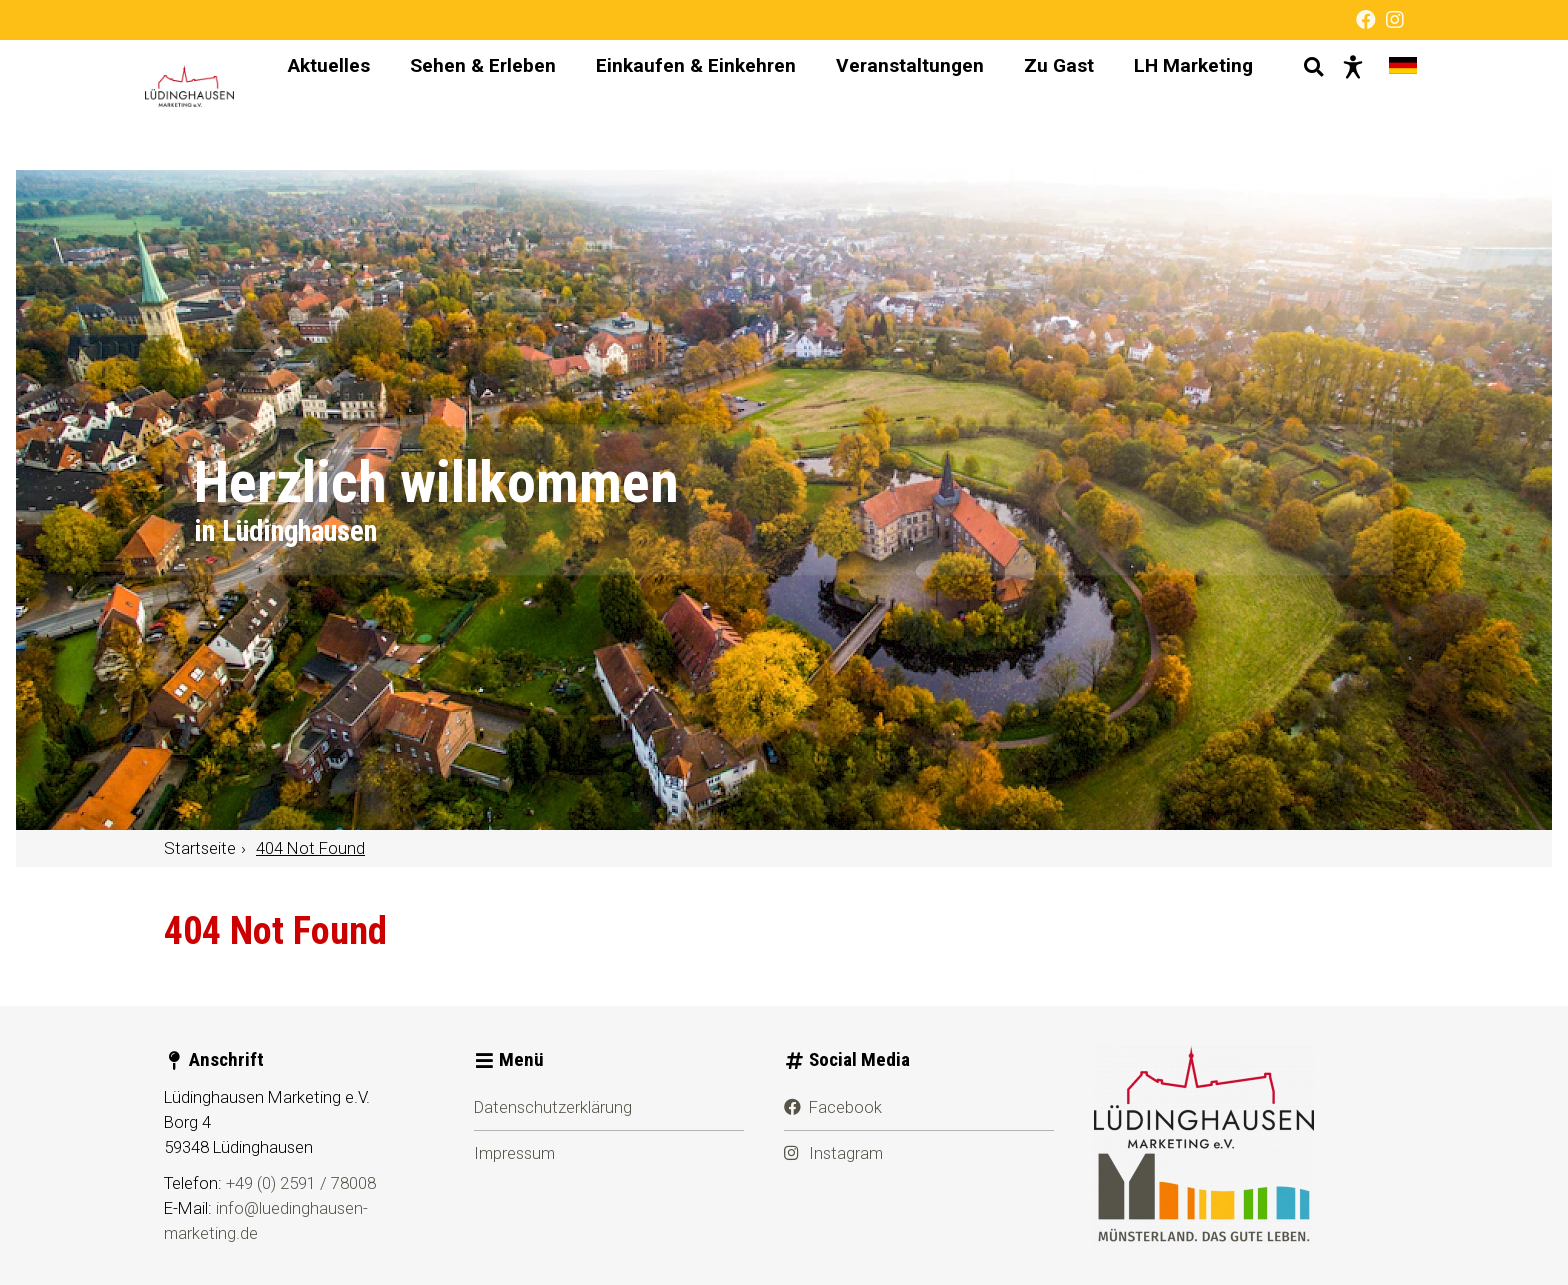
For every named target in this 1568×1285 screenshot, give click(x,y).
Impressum (514, 1153)
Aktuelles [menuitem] (310, 104)
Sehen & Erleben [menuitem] (464, 104)
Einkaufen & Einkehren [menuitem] (677, 104)
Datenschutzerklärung (553, 1107)
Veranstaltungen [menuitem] (891, 104)
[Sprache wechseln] (1384, 105)
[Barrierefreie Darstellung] (1334, 105)
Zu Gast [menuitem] (1040, 104)
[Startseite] (206, 105)
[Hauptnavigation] (751, 105)
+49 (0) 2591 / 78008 (301, 1183)
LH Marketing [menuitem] (1174, 104)
